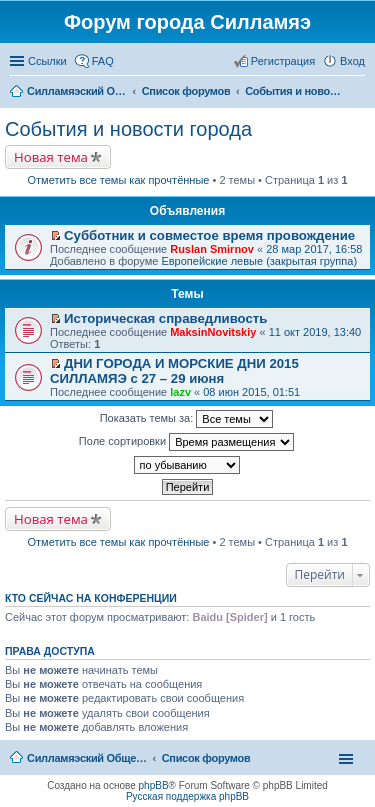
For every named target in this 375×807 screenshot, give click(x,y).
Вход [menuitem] (352, 61)
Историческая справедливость (165, 318)
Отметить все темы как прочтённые (119, 180)
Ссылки (47, 61)
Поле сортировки (186, 442)
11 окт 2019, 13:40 (315, 332)
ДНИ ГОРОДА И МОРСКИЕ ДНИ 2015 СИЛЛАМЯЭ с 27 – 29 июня (174, 371)
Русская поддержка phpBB (187, 796)
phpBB (154, 785)
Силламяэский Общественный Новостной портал (87, 758)
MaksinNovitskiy (213, 332)
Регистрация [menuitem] (283, 61)
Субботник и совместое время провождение (209, 235)
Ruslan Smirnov (212, 249)
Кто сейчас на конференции (91, 598)
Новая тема (51, 157)
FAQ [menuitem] (103, 61)
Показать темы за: (187, 419)
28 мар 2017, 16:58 (314, 249)
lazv (180, 392)
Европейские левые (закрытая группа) (259, 261)
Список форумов (206, 758)
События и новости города (128, 129)
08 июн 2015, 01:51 (251, 392)
